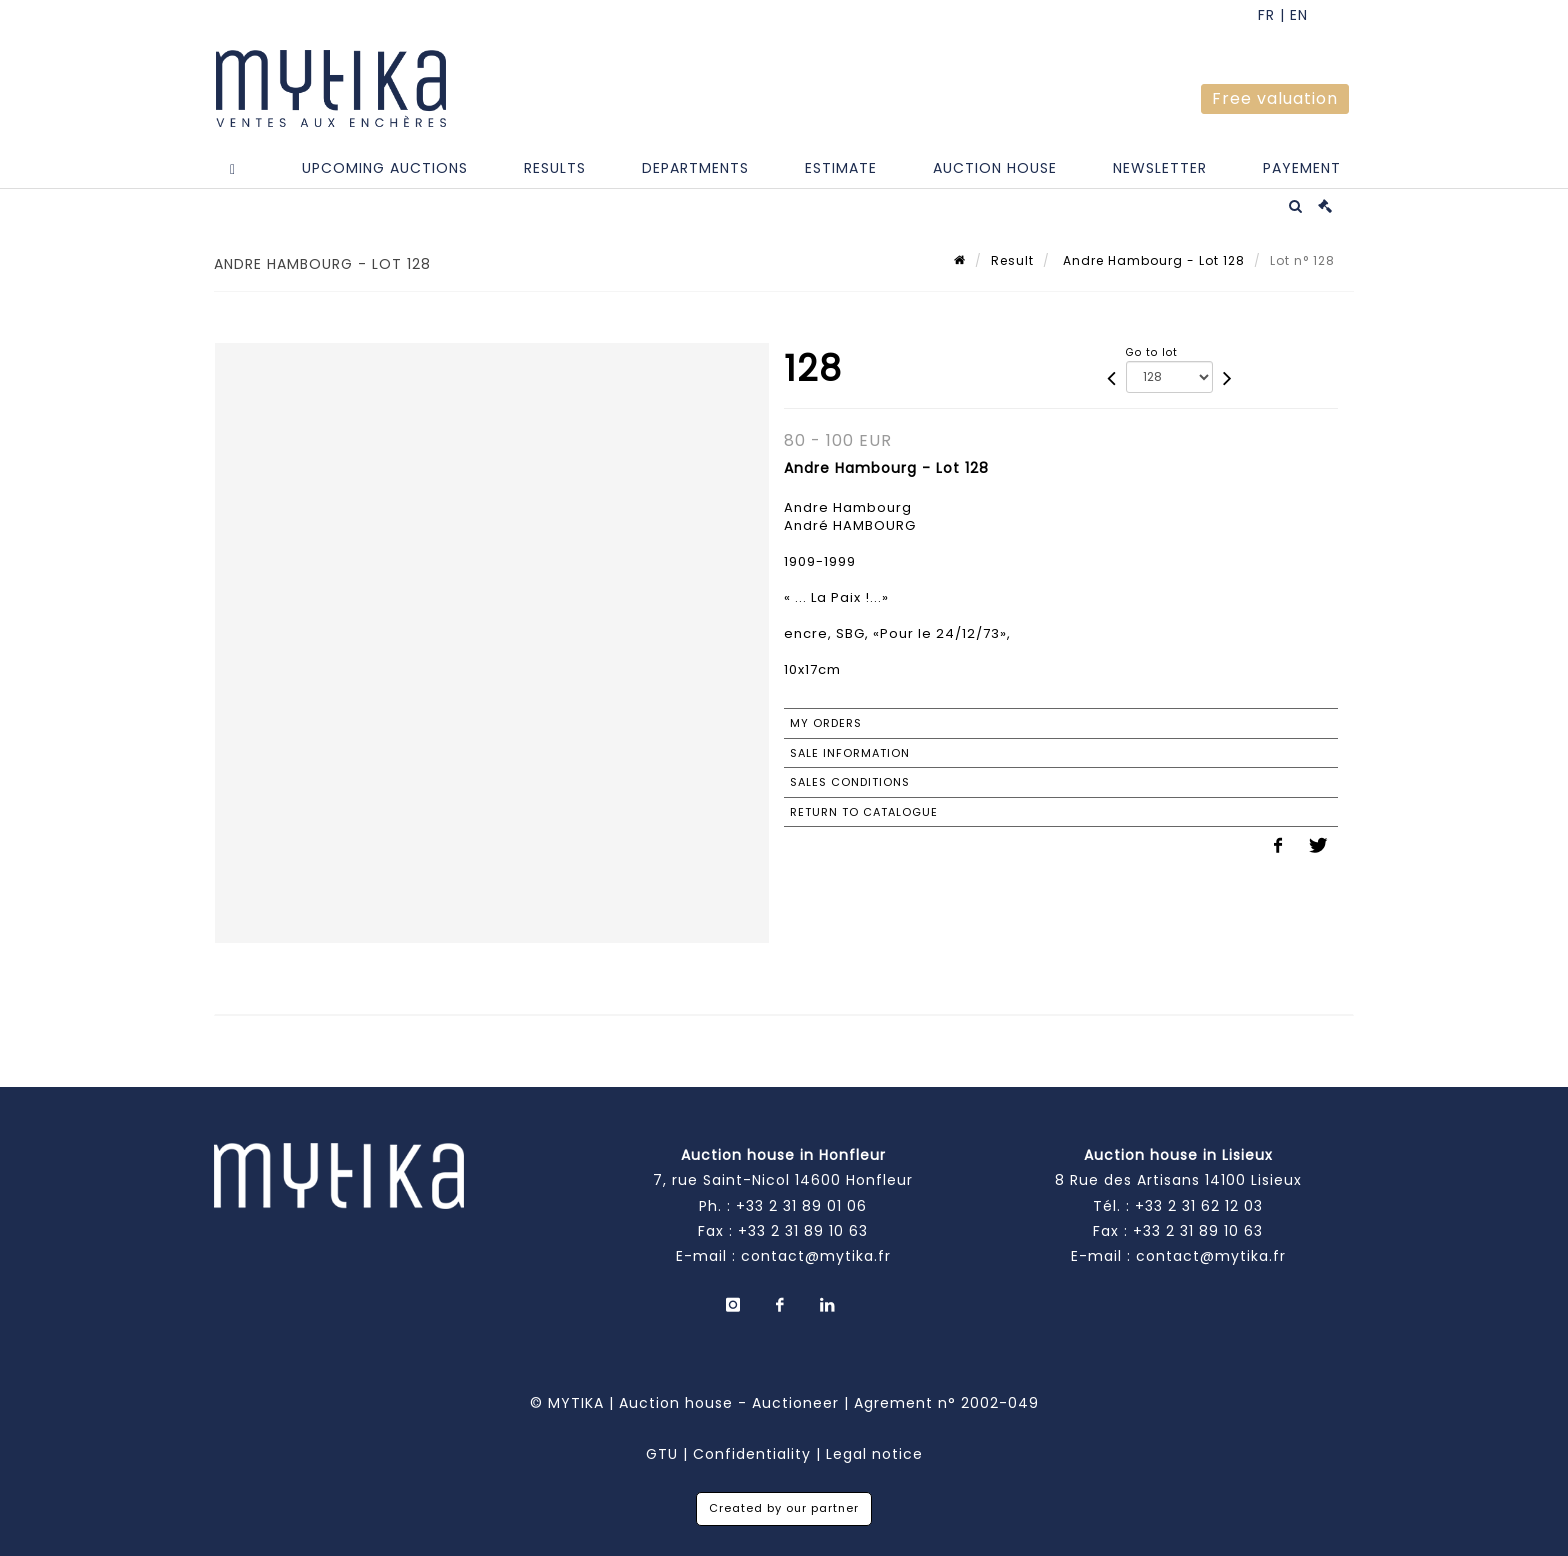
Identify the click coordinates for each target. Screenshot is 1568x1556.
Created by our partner (784, 1508)
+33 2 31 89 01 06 (801, 1206)
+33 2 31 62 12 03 (1199, 1206)
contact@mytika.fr (816, 1256)
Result (1012, 260)
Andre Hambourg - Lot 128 (1152, 260)
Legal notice (874, 1454)
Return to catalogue (864, 812)
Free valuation (1275, 98)
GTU (662, 1454)
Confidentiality (752, 1454)
